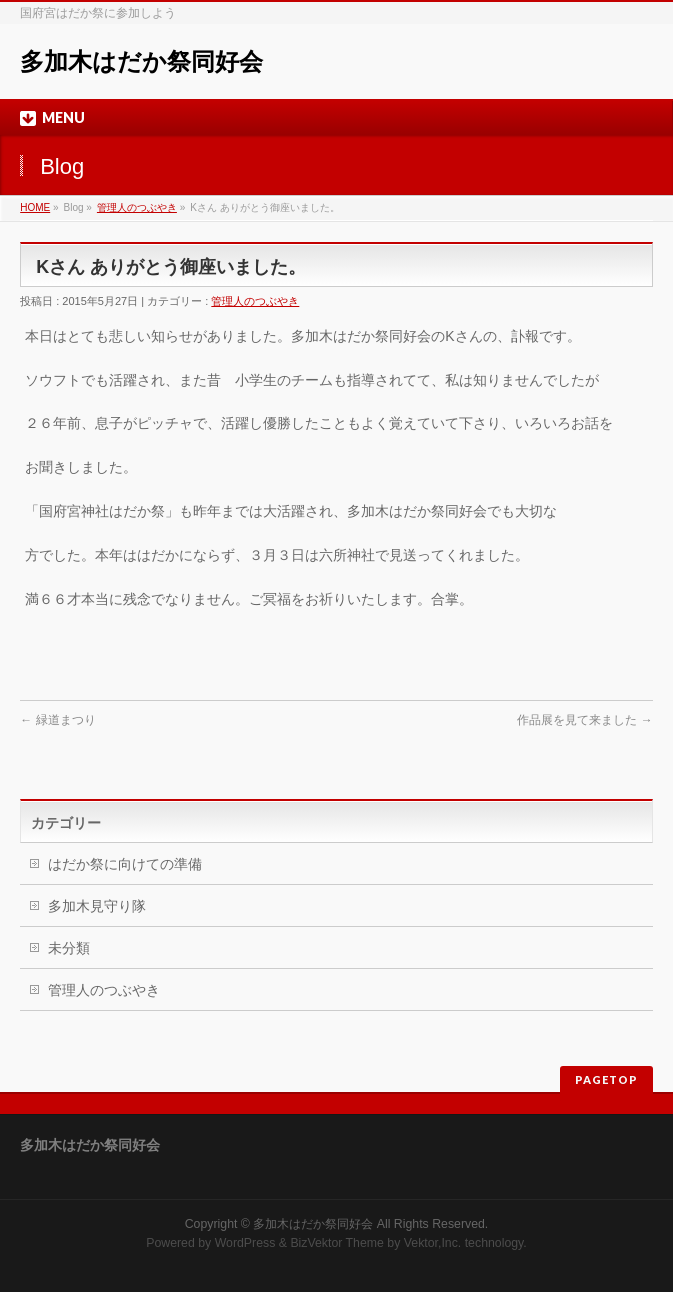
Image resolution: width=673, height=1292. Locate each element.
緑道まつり (57, 720)
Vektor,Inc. (433, 1243)
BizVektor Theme (337, 1243)
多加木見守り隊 (97, 906)
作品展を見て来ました (584, 720)
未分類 (69, 948)
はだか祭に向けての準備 (125, 864)
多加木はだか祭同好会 (141, 61)
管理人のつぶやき (137, 207)
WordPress (245, 1243)
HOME (35, 207)
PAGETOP (606, 1079)
